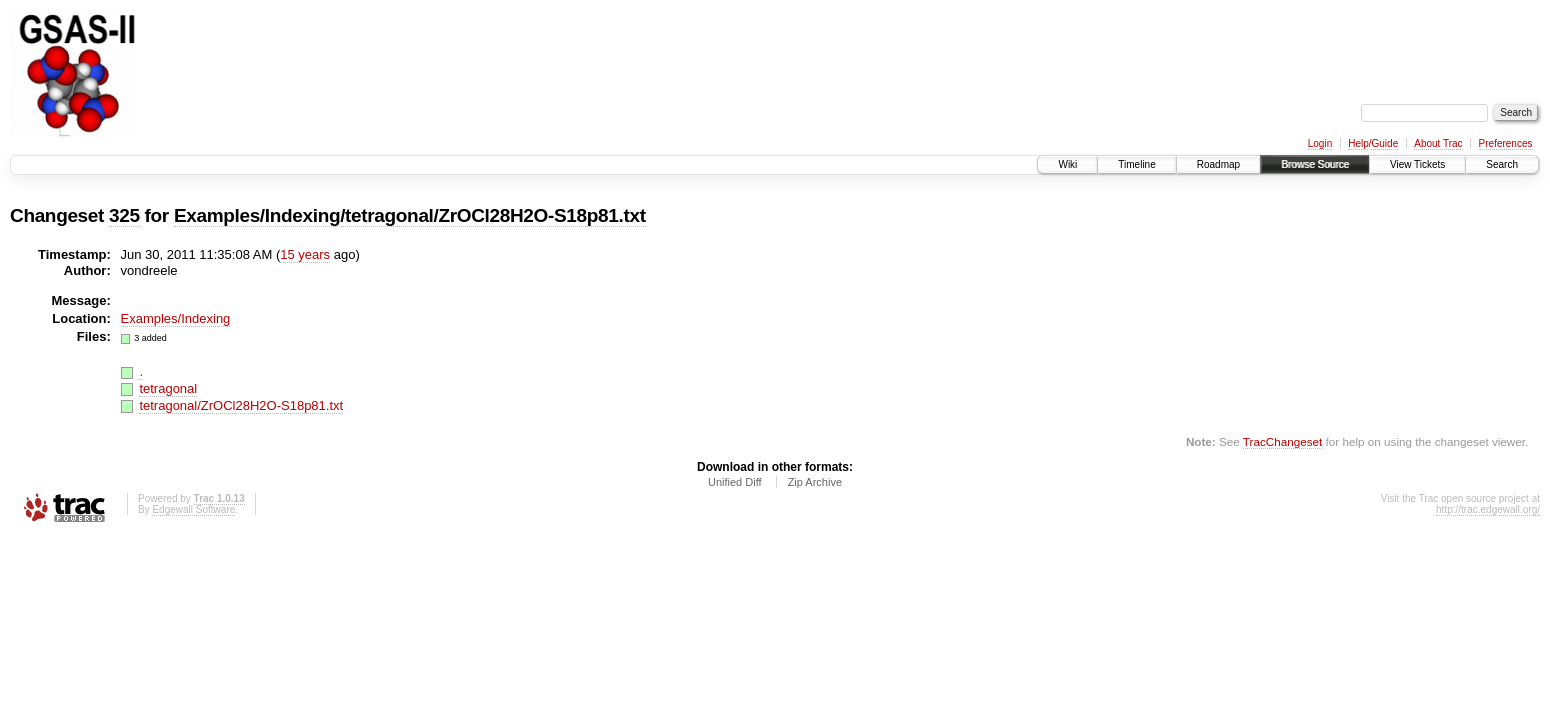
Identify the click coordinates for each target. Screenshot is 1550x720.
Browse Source (1315, 164)
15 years (305, 254)
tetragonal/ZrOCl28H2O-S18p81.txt (241, 405)
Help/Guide (1373, 143)
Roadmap (1218, 164)
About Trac (1438, 143)
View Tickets (1417, 164)
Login (1320, 143)
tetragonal (168, 388)
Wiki (1067, 164)
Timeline (1136, 164)
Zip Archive (815, 482)
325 (124, 215)
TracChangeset (1282, 441)
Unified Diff (735, 482)
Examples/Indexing (176, 318)
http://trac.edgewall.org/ (1488, 509)
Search (1502, 164)
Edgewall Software (193, 509)
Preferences (1506, 143)
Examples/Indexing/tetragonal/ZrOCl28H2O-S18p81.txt (410, 215)
